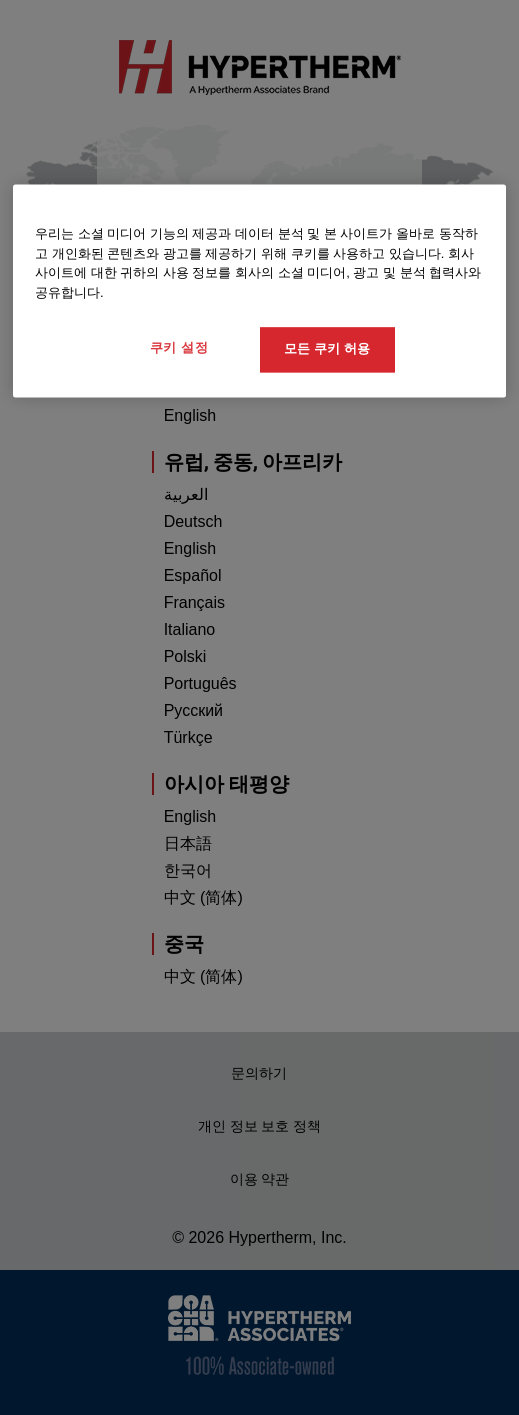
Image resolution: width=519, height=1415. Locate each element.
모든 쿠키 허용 (326, 349)
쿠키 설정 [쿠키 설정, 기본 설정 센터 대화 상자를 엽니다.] (179, 348)
